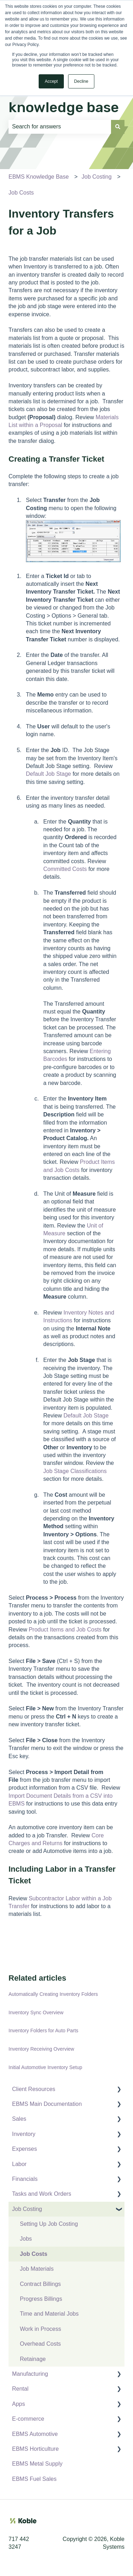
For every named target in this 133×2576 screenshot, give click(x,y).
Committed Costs (65, 869)
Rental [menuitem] (20, 2389)
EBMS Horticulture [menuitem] (35, 2449)
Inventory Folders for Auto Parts (43, 2030)
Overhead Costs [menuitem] (40, 2344)
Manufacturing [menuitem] (30, 2374)
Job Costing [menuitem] (27, 2209)
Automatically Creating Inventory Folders (53, 1994)
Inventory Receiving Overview (41, 2049)
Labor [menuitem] (19, 2164)
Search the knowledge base (64, 97)
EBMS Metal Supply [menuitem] (37, 2464)
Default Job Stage (48, 774)
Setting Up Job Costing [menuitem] (49, 2224)
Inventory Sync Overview (36, 2012)
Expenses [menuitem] (24, 2149)
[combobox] (60, 126)
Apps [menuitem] (18, 2404)
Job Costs (21, 193)
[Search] (117, 126)
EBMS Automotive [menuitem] (35, 2434)
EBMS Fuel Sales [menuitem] (34, 2479)
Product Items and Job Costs (65, 1630)
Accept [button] (51, 81)
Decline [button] (81, 81)
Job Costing (97, 177)
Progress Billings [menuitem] (41, 2299)
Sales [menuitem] (19, 2119)
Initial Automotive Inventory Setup (45, 2067)
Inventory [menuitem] (23, 2134)
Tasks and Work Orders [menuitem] (41, 2194)
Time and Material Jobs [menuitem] (49, 2314)
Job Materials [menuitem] (37, 2269)
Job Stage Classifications (75, 1471)
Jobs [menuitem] (26, 2239)
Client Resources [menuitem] (33, 2089)
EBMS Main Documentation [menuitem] (47, 2104)
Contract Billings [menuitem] (40, 2284)
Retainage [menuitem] (33, 2359)
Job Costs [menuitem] (33, 2254)
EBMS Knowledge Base (39, 177)
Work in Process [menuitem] (40, 2329)
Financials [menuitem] (25, 2179)
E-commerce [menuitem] (28, 2419)
